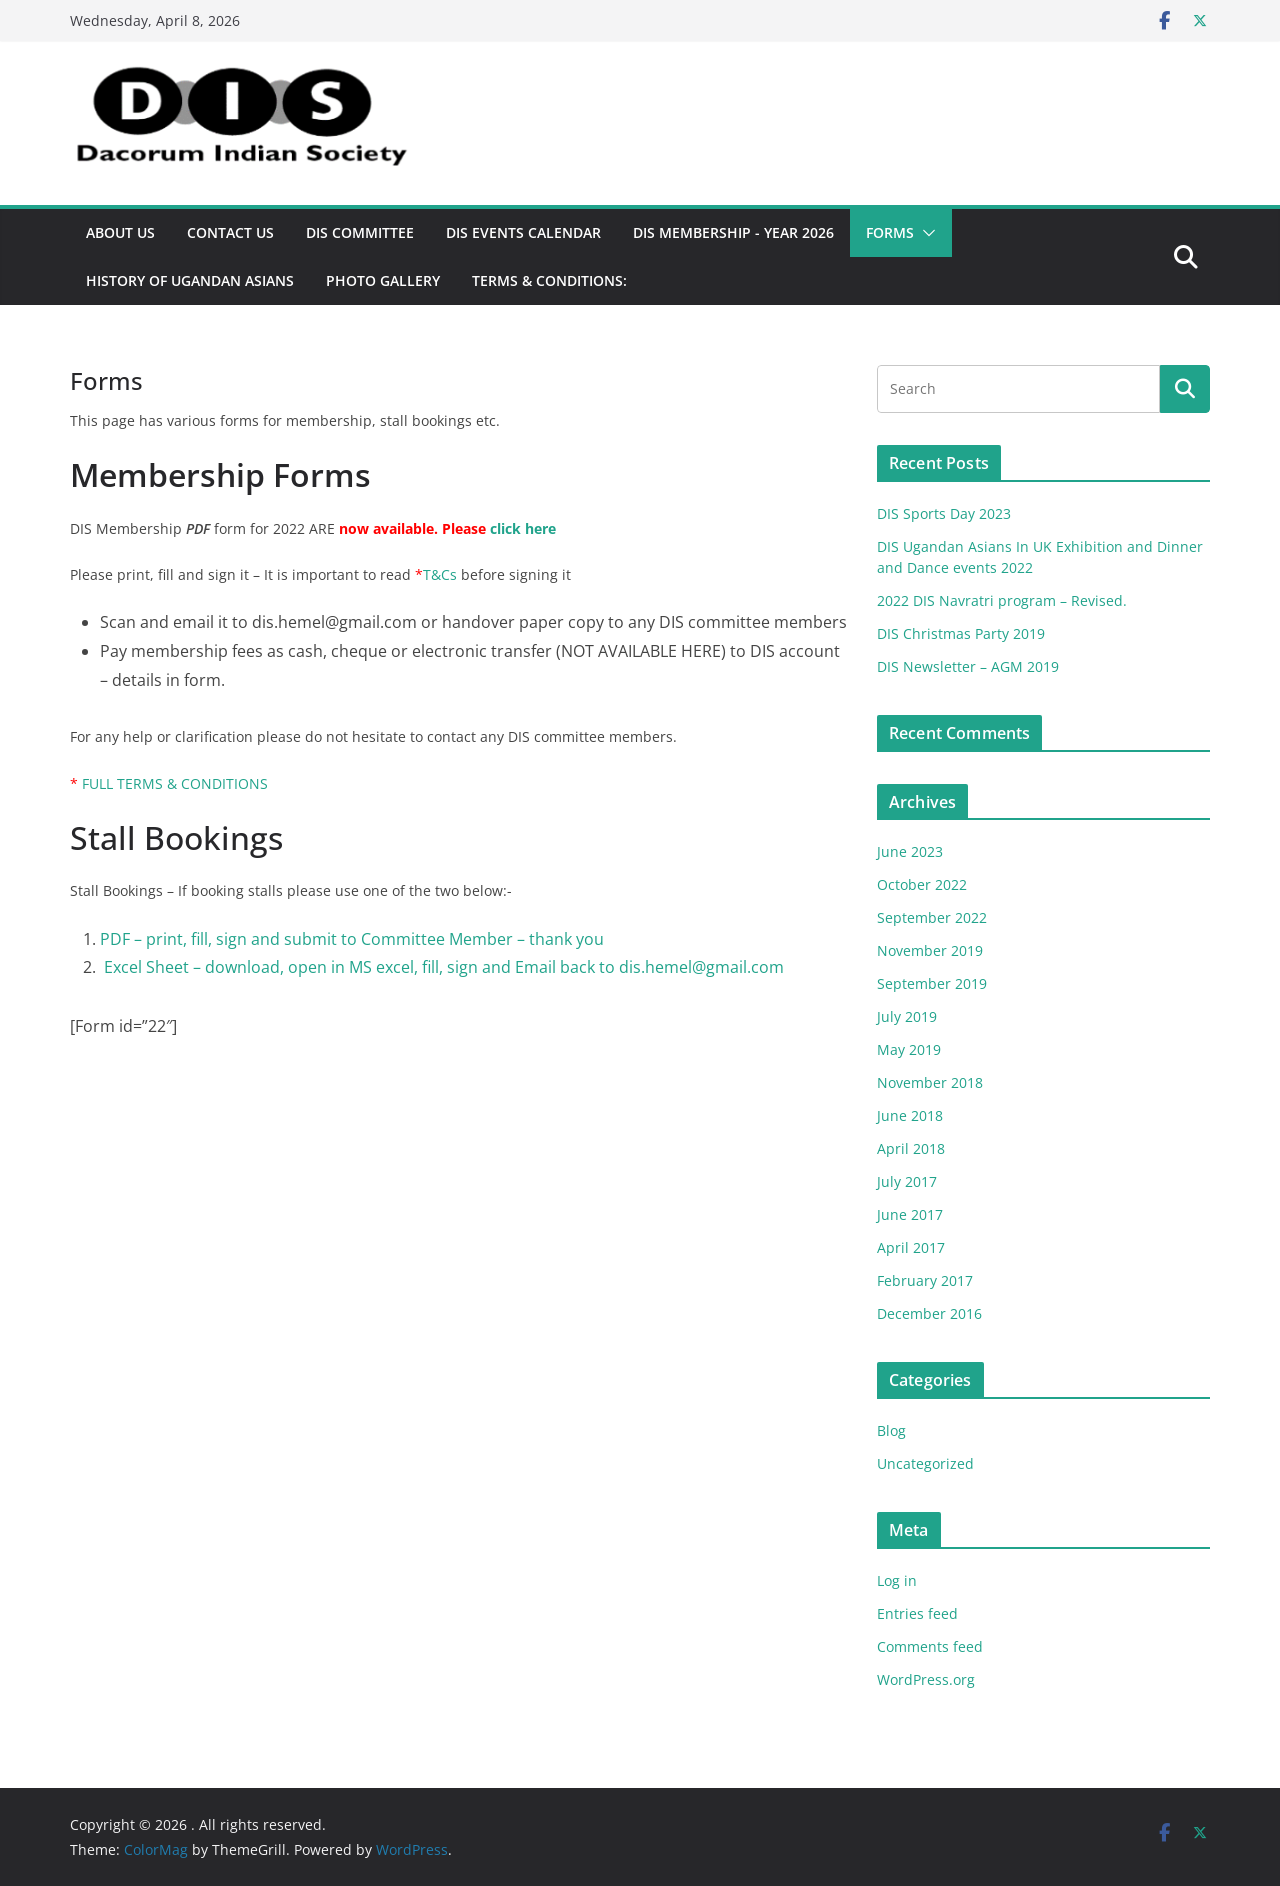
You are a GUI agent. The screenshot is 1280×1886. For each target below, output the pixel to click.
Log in (897, 1580)
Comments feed (930, 1646)
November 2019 (930, 950)
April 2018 (911, 1148)
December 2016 (929, 1313)
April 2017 (911, 1247)
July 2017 (907, 1181)
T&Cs (440, 574)
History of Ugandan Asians (190, 280)
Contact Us (230, 232)
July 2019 (907, 1016)
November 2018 (930, 1082)
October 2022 (922, 884)
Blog (891, 1430)
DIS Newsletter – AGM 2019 (968, 666)
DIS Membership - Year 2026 (733, 232)
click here (523, 528)
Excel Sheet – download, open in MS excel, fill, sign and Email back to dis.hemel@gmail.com (442, 967)
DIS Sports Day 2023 (944, 513)
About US (120, 232)
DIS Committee (360, 232)
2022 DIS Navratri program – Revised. (1002, 600)
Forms (890, 232)
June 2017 (910, 1214)
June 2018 (910, 1115)
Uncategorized (925, 1463)
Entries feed (917, 1613)
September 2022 (932, 917)
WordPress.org (926, 1679)
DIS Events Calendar (523, 232)
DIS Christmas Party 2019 (961, 633)
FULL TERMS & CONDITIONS (175, 783)
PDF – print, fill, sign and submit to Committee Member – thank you (352, 939)
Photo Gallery (383, 280)
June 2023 (910, 851)
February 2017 (925, 1280)
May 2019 (909, 1049)
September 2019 (932, 983)
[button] (925, 233)
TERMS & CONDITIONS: (549, 280)
